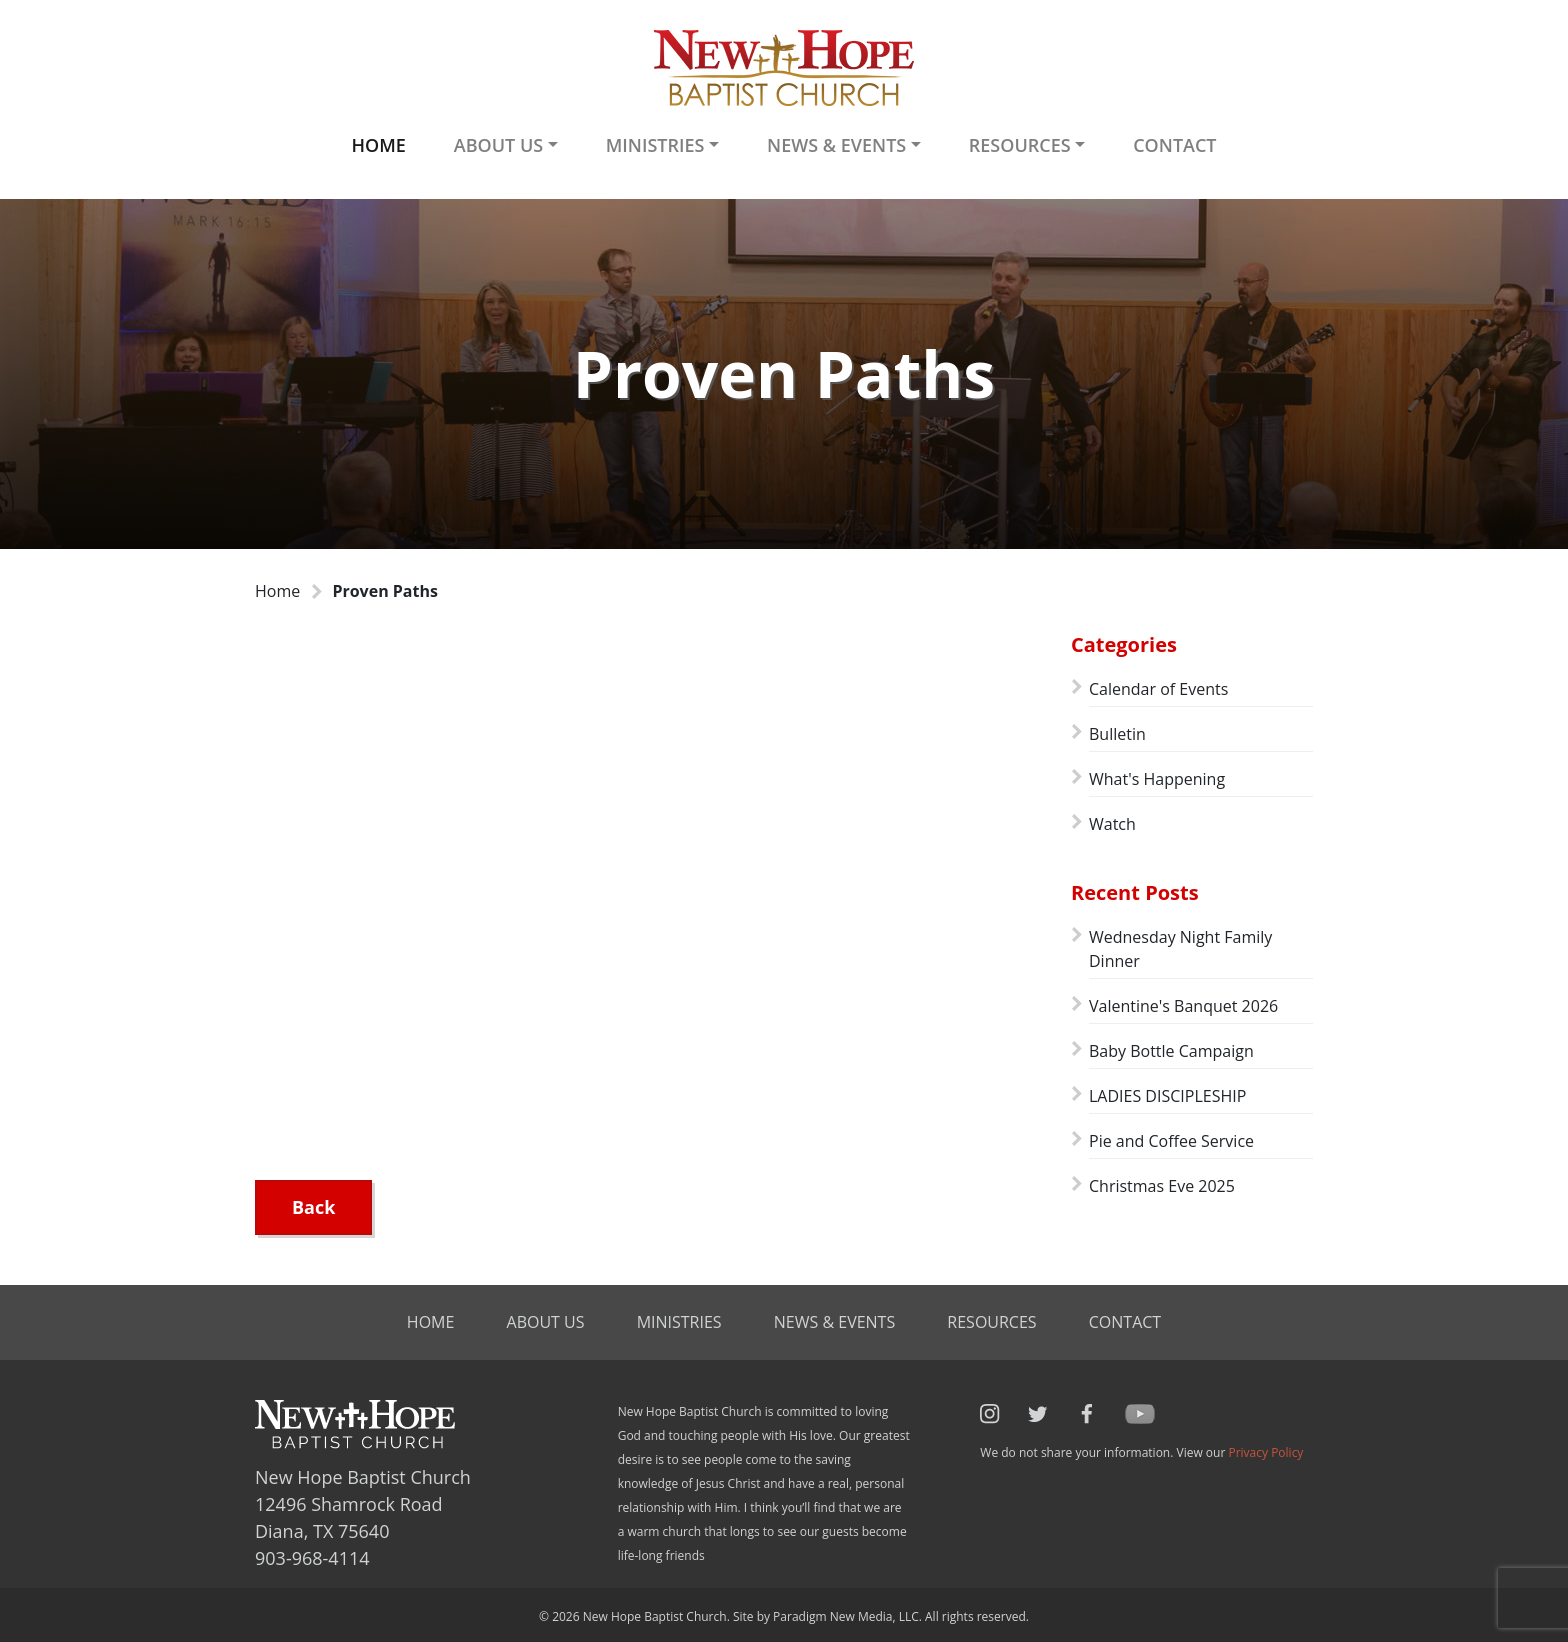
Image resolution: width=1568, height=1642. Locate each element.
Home (378, 145)
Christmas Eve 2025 (1162, 1186)
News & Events (834, 1322)
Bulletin (1117, 734)
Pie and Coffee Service (1171, 1141)
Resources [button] (1020, 145)
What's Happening (1157, 779)
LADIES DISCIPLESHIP (1167, 1096)
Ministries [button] (655, 145)
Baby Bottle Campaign (1171, 1051)
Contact (1174, 145)
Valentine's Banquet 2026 (1183, 1006)
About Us (546, 1322)
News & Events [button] (836, 145)
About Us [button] (498, 145)
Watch (1112, 824)
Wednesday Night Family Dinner (1180, 949)
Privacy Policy (1265, 1452)
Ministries (679, 1322)
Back (313, 1207)
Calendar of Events (1158, 689)
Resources (991, 1322)
